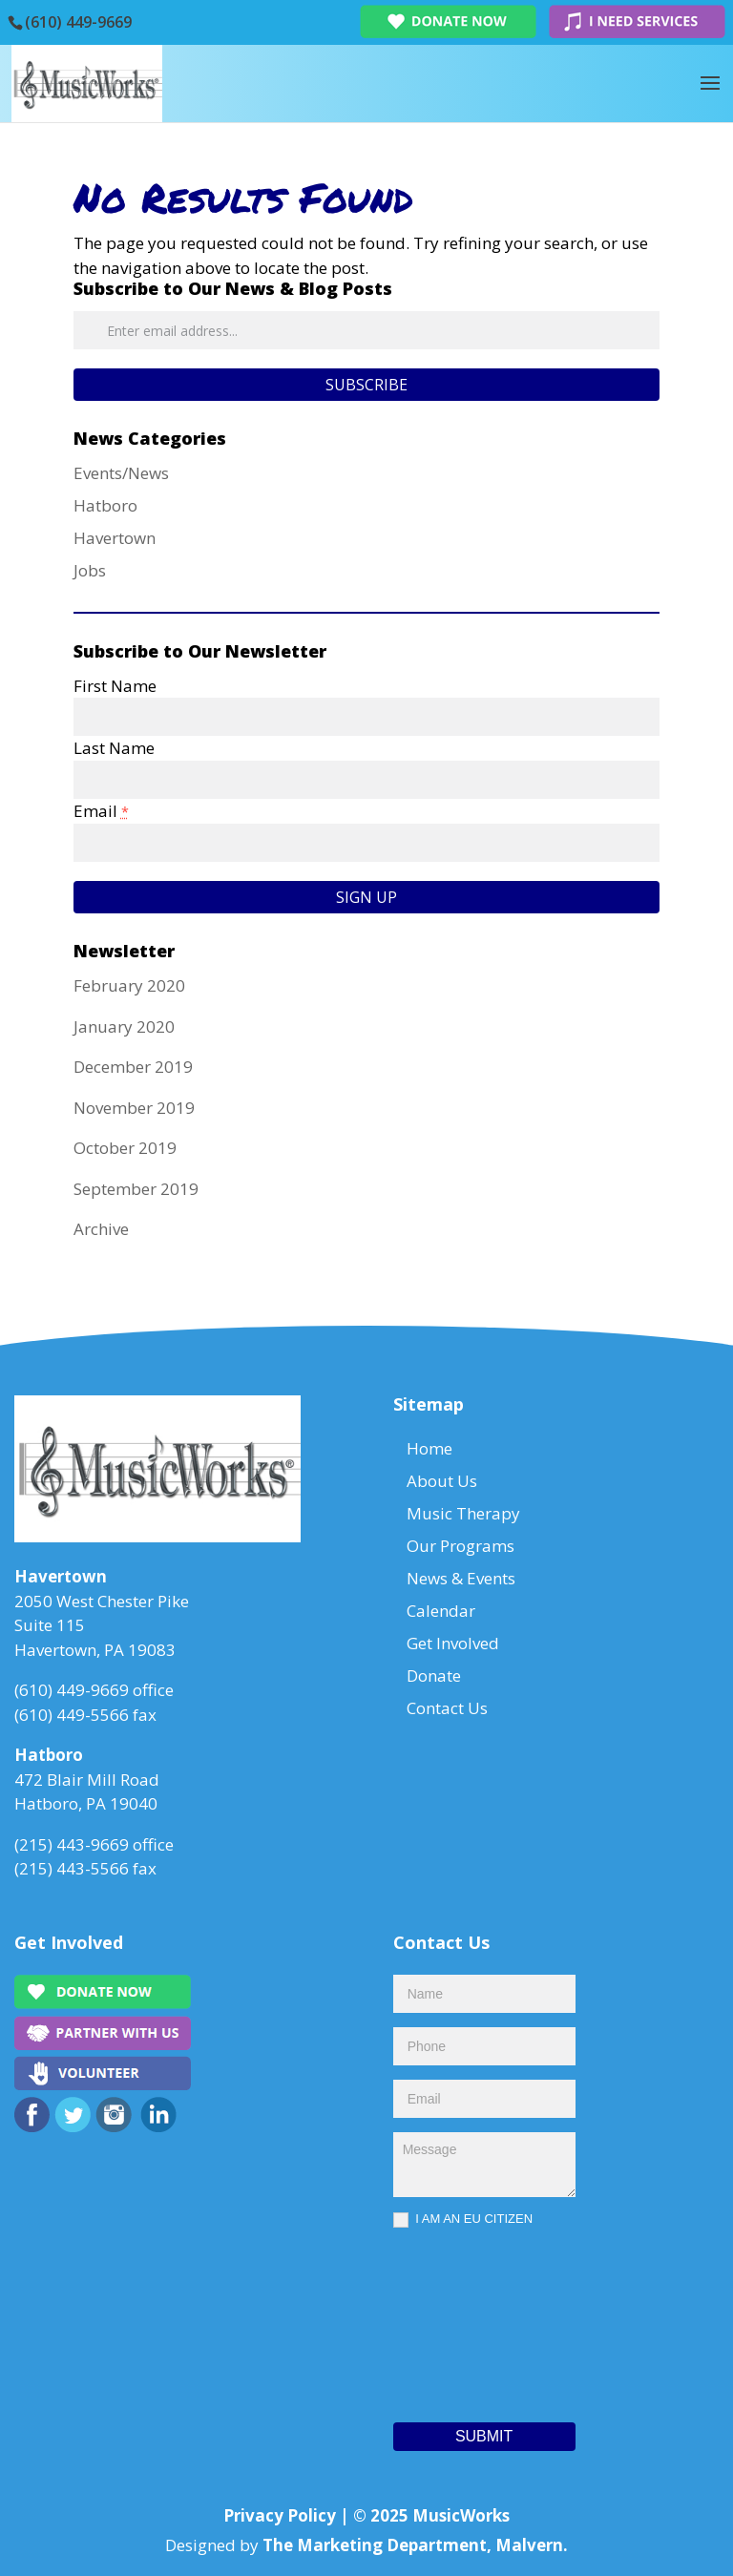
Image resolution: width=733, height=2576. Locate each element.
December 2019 (133, 1067)
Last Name (114, 748)
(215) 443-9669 (71, 1844)
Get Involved (453, 1643)
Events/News (121, 473)
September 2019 (136, 1189)
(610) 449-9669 (78, 21)
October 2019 (125, 1148)
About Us (442, 1481)
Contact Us (447, 1708)
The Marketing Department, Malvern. (415, 2545)
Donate (434, 1675)
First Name (115, 686)
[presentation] (471, 2320)
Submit (484, 2436)
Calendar (441, 1611)
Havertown (114, 538)
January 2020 (124, 1026)
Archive (101, 1229)
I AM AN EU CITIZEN (463, 2219)
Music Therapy (463, 1513)
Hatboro (105, 505)
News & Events (461, 1578)
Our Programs (460, 1546)
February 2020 (129, 985)
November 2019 (134, 1108)
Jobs (89, 570)
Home (429, 1448)
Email (101, 811)
